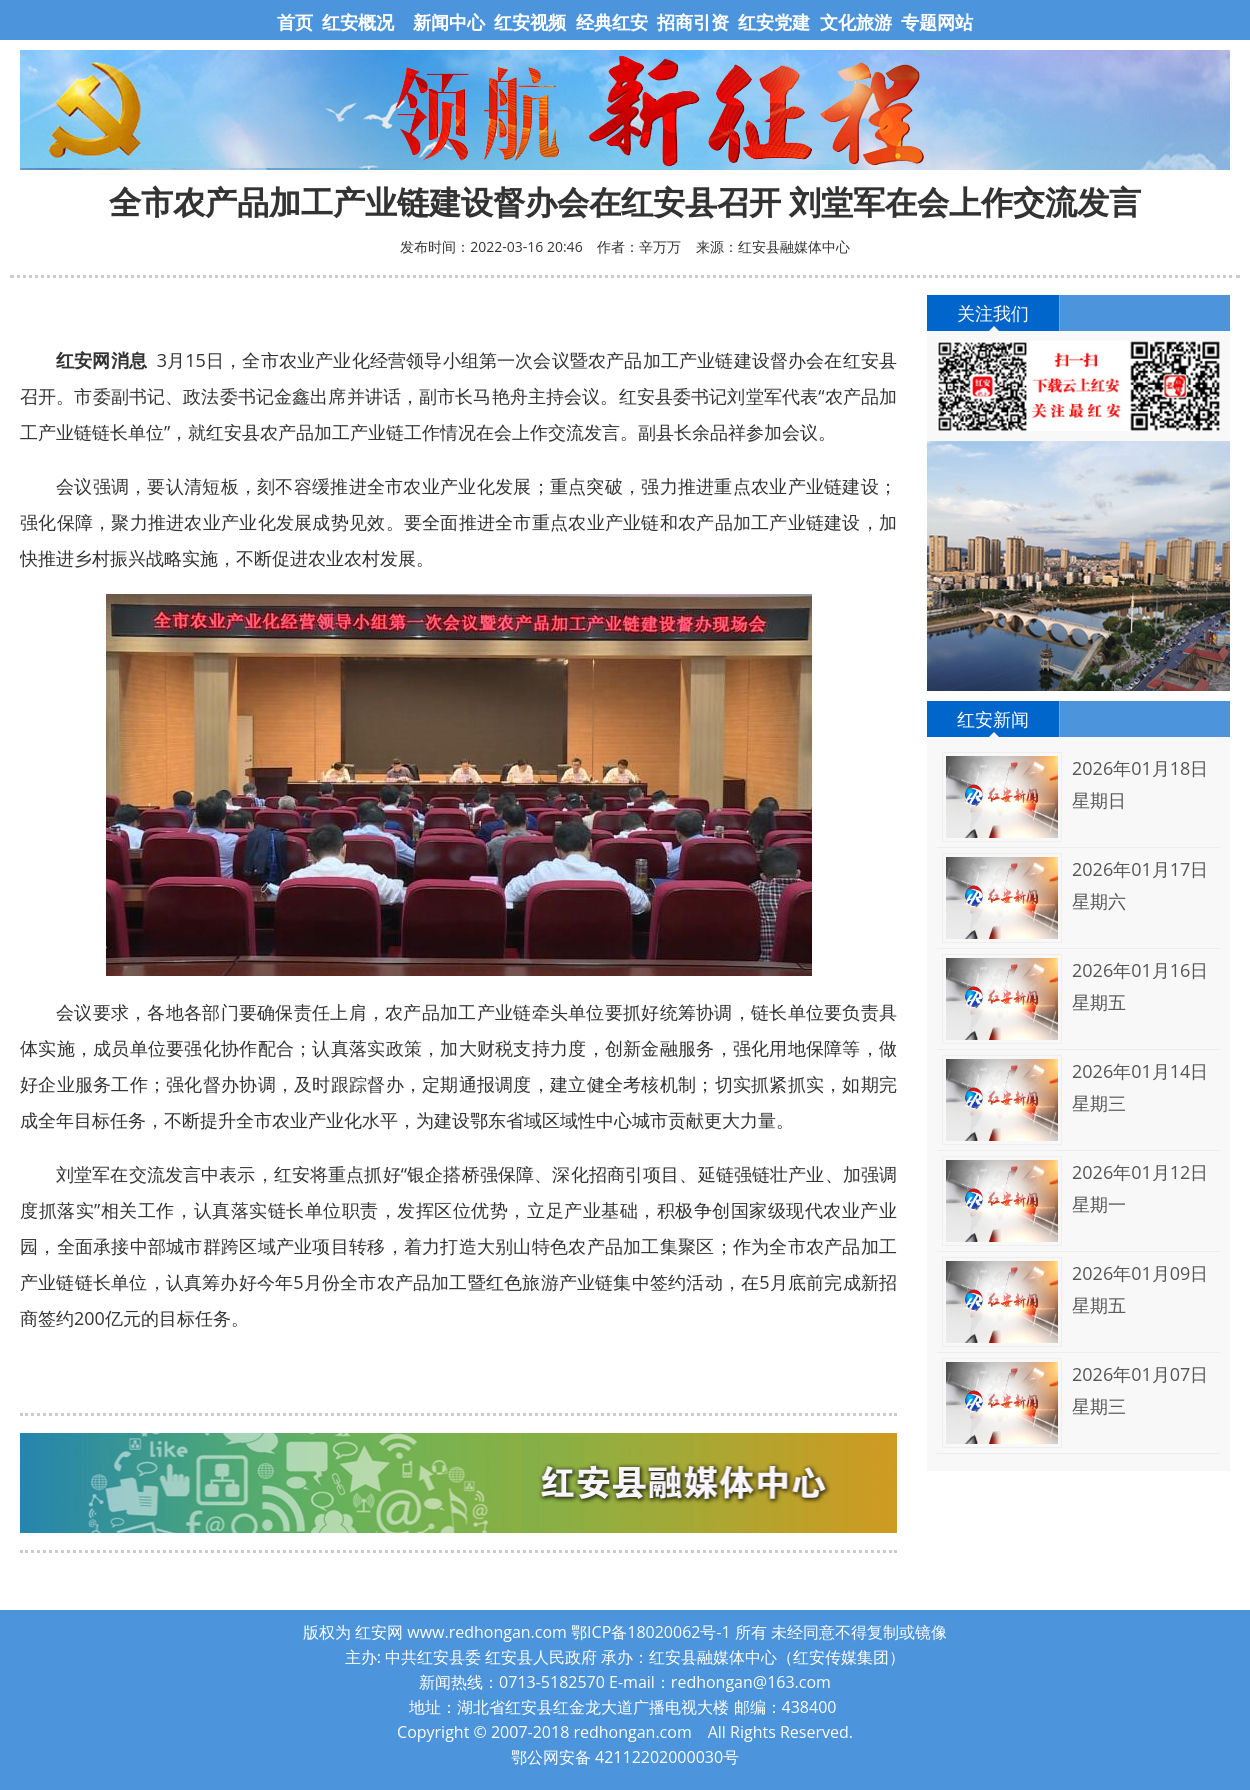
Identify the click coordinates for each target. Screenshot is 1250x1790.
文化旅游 (853, 22)
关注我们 (993, 313)
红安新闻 (993, 719)
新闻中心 (449, 22)
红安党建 (774, 22)
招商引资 (693, 22)
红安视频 (530, 22)
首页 (297, 22)
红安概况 (358, 22)
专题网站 (937, 22)
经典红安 (612, 22)
